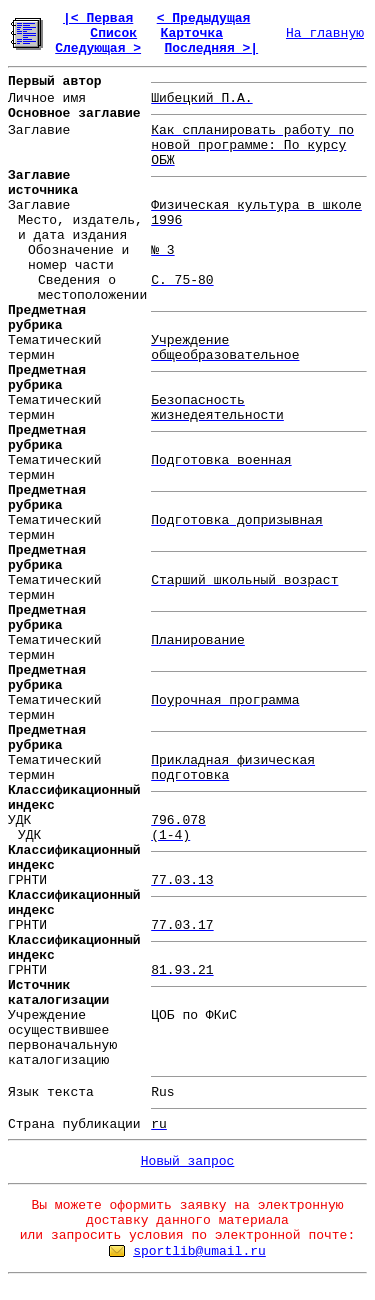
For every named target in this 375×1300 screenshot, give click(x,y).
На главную (325, 33)
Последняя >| (211, 48)
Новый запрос (188, 1161)
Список (113, 33)
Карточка (192, 33)
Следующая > (98, 48)
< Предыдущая (204, 18)
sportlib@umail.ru (199, 1251)
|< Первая (98, 18)
